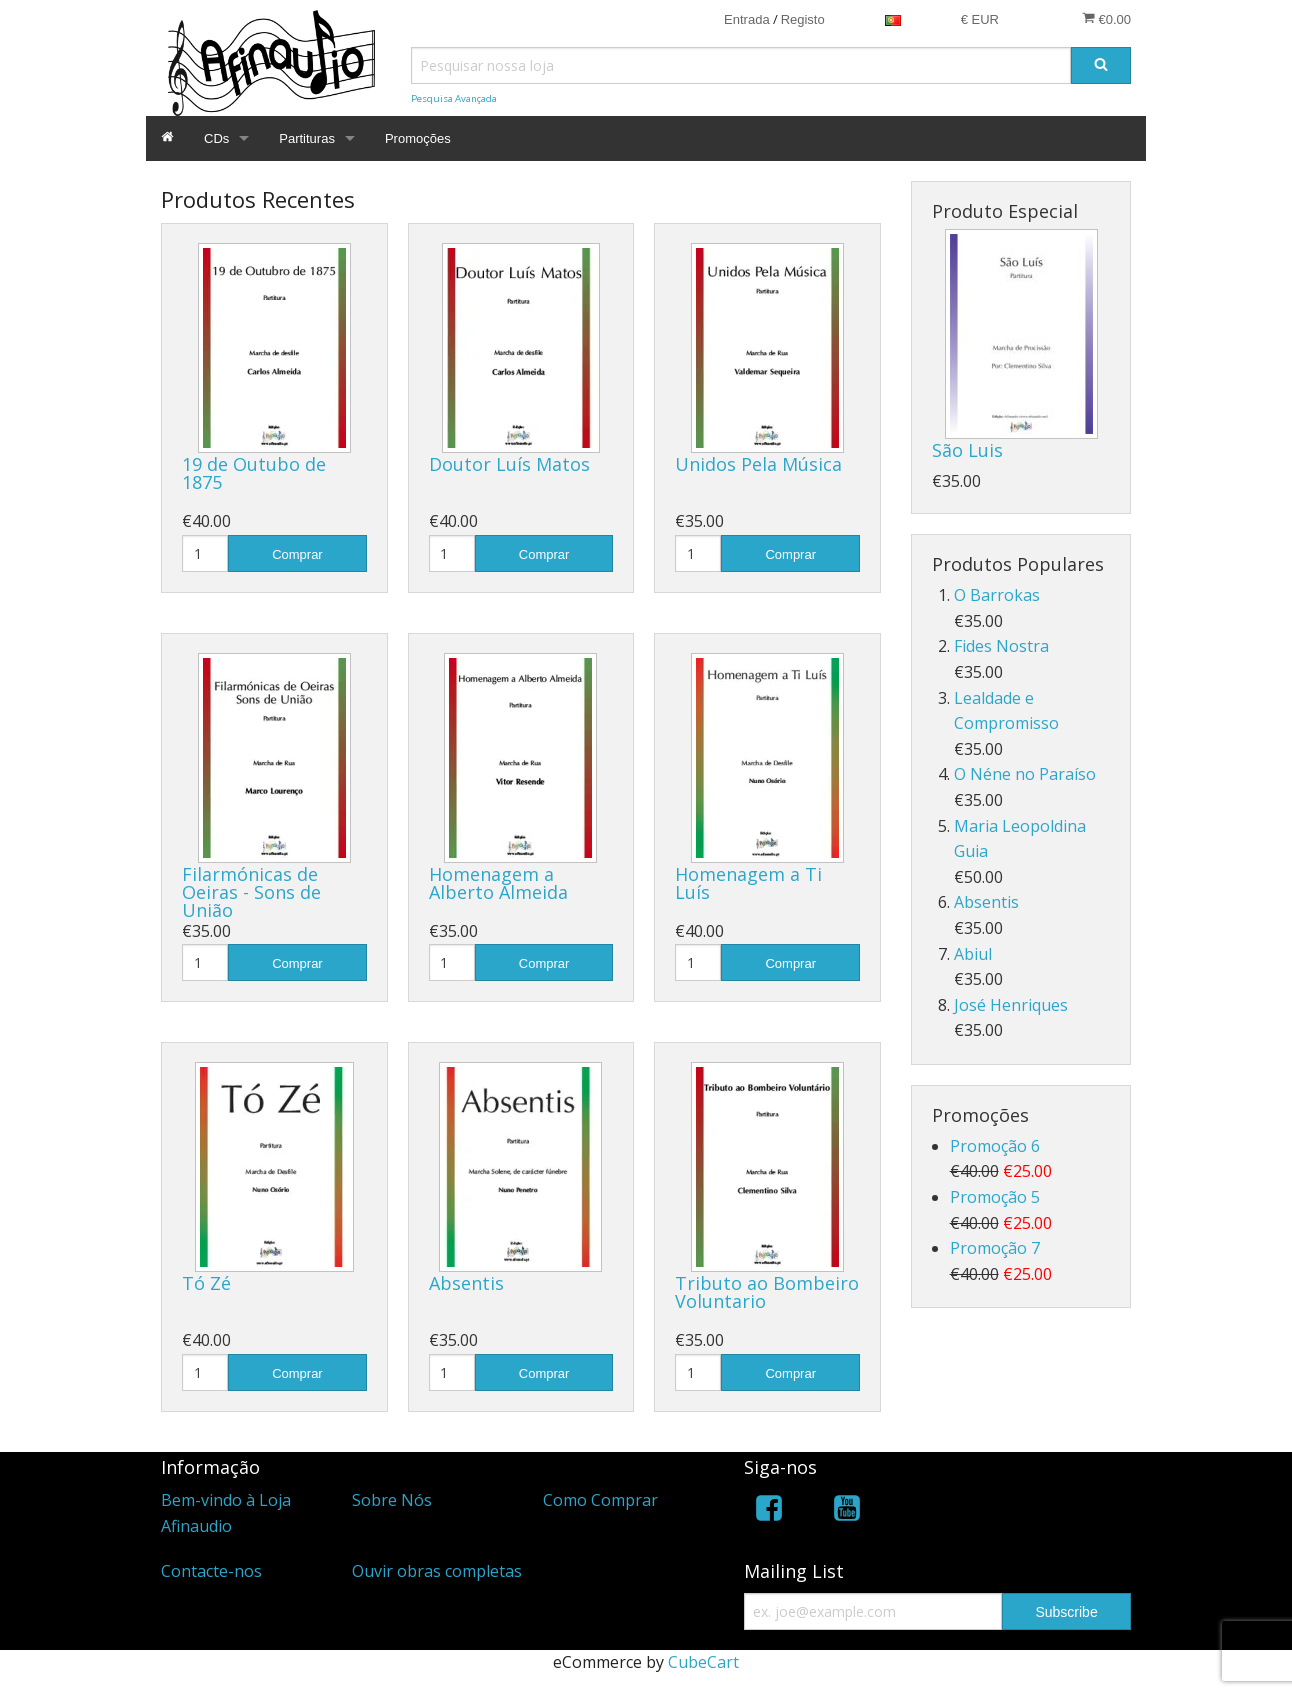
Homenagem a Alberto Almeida (498, 883)
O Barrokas (997, 595)
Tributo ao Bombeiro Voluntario (767, 1292)
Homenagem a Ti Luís (748, 883)
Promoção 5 (995, 1197)
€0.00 (1106, 19)
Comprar (297, 554)
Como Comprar (600, 1500)
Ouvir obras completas (437, 1571)
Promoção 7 (995, 1248)
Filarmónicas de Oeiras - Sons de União (251, 892)
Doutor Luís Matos (509, 464)
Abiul (973, 954)
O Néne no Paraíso (1025, 774)
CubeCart (703, 1662)
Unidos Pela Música (758, 464)
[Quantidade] (205, 553)
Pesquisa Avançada (454, 98)
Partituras (307, 138)
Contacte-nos (211, 1571)
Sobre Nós (392, 1500)
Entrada (747, 19)
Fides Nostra (1001, 646)
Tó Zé (206, 1283)
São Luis (967, 450)
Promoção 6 (995, 1146)
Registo (803, 19)
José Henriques (1011, 1005)
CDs (216, 138)
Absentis (466, 1283)
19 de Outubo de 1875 (254, 473)
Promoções (418, 138)
